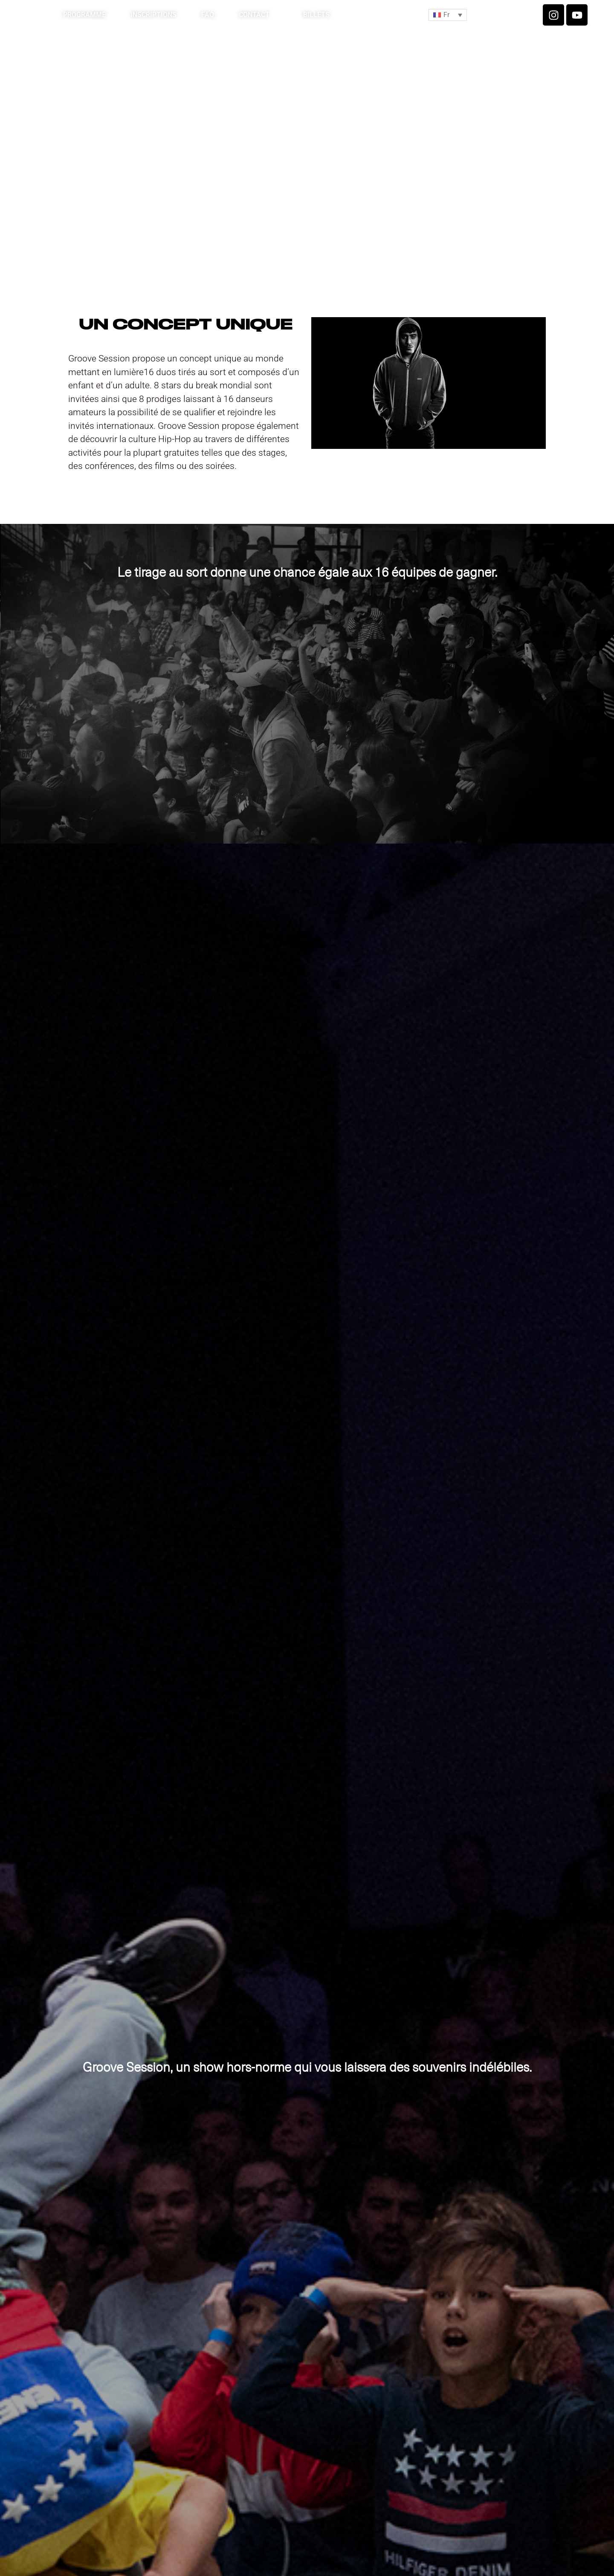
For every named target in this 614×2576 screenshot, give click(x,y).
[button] (448, 15)
